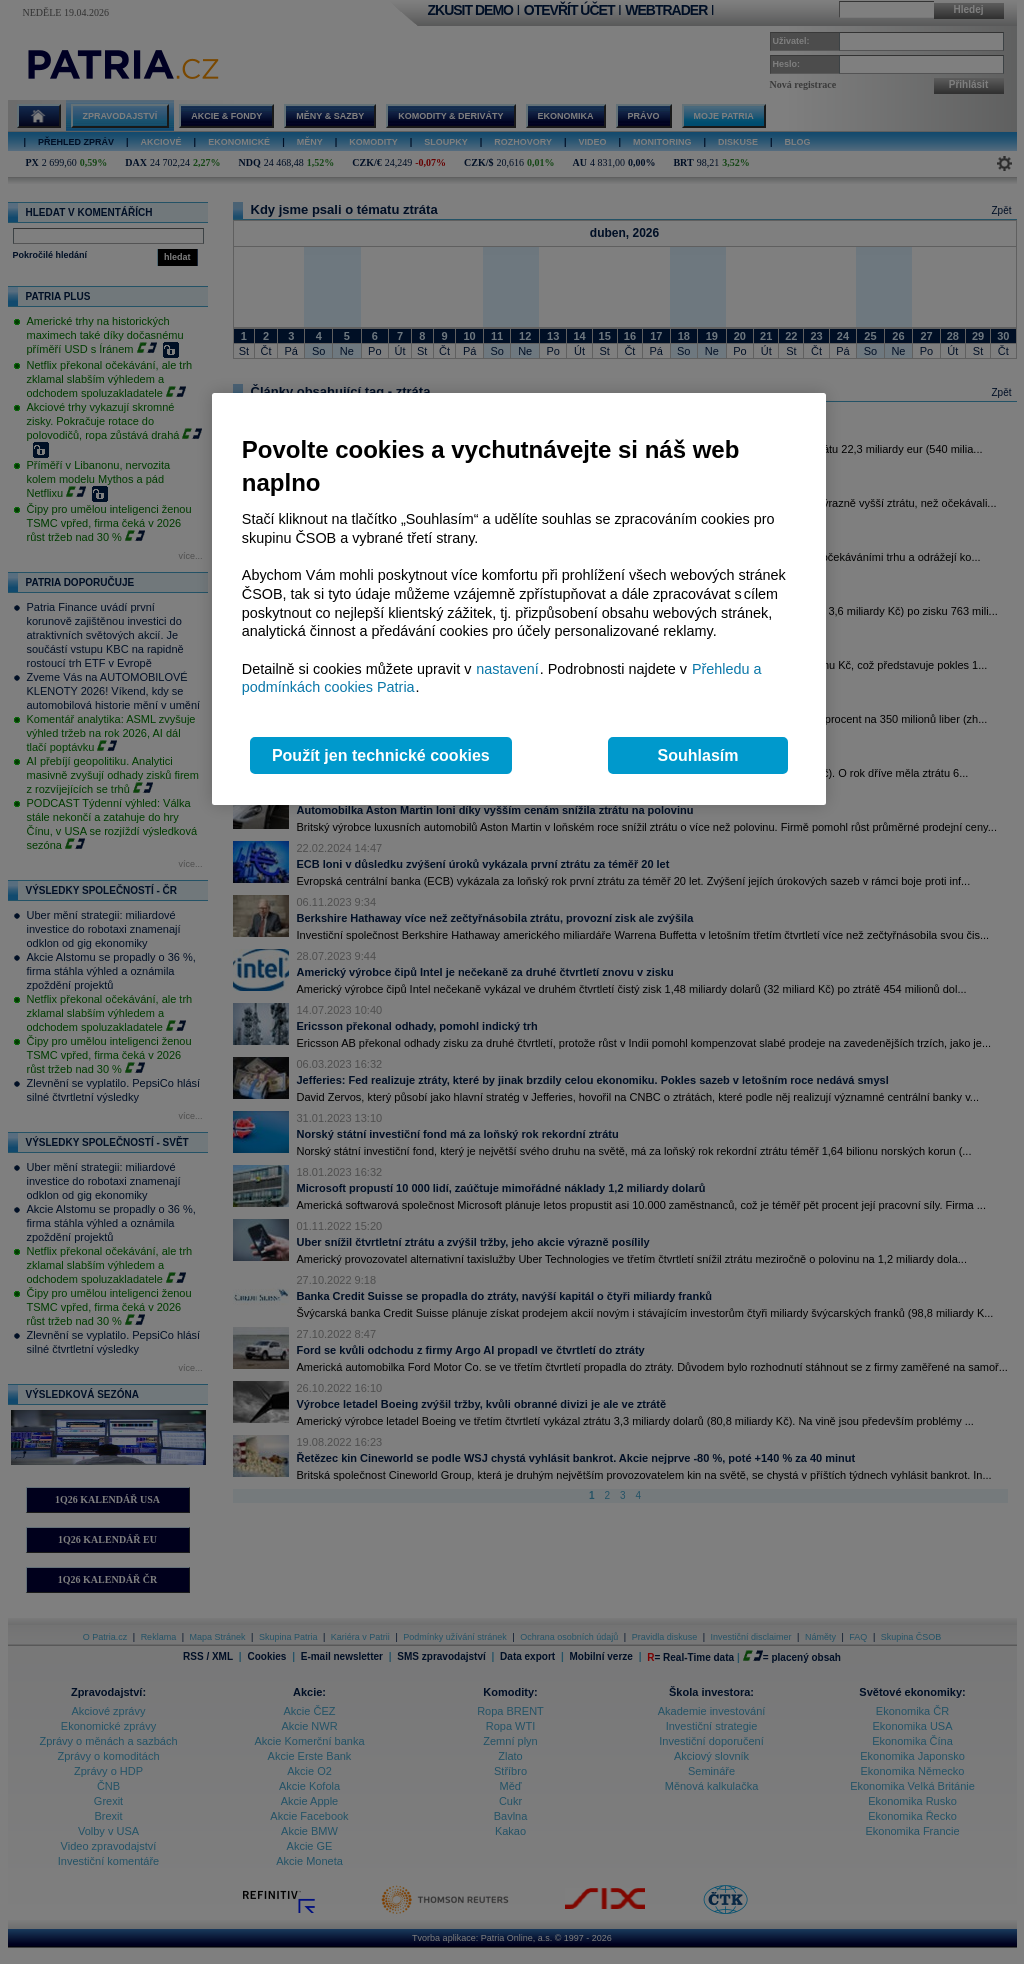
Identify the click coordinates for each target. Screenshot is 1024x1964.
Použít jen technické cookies (381, 755)
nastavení (507, 669)
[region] (519, 599)
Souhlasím (698, 755)
